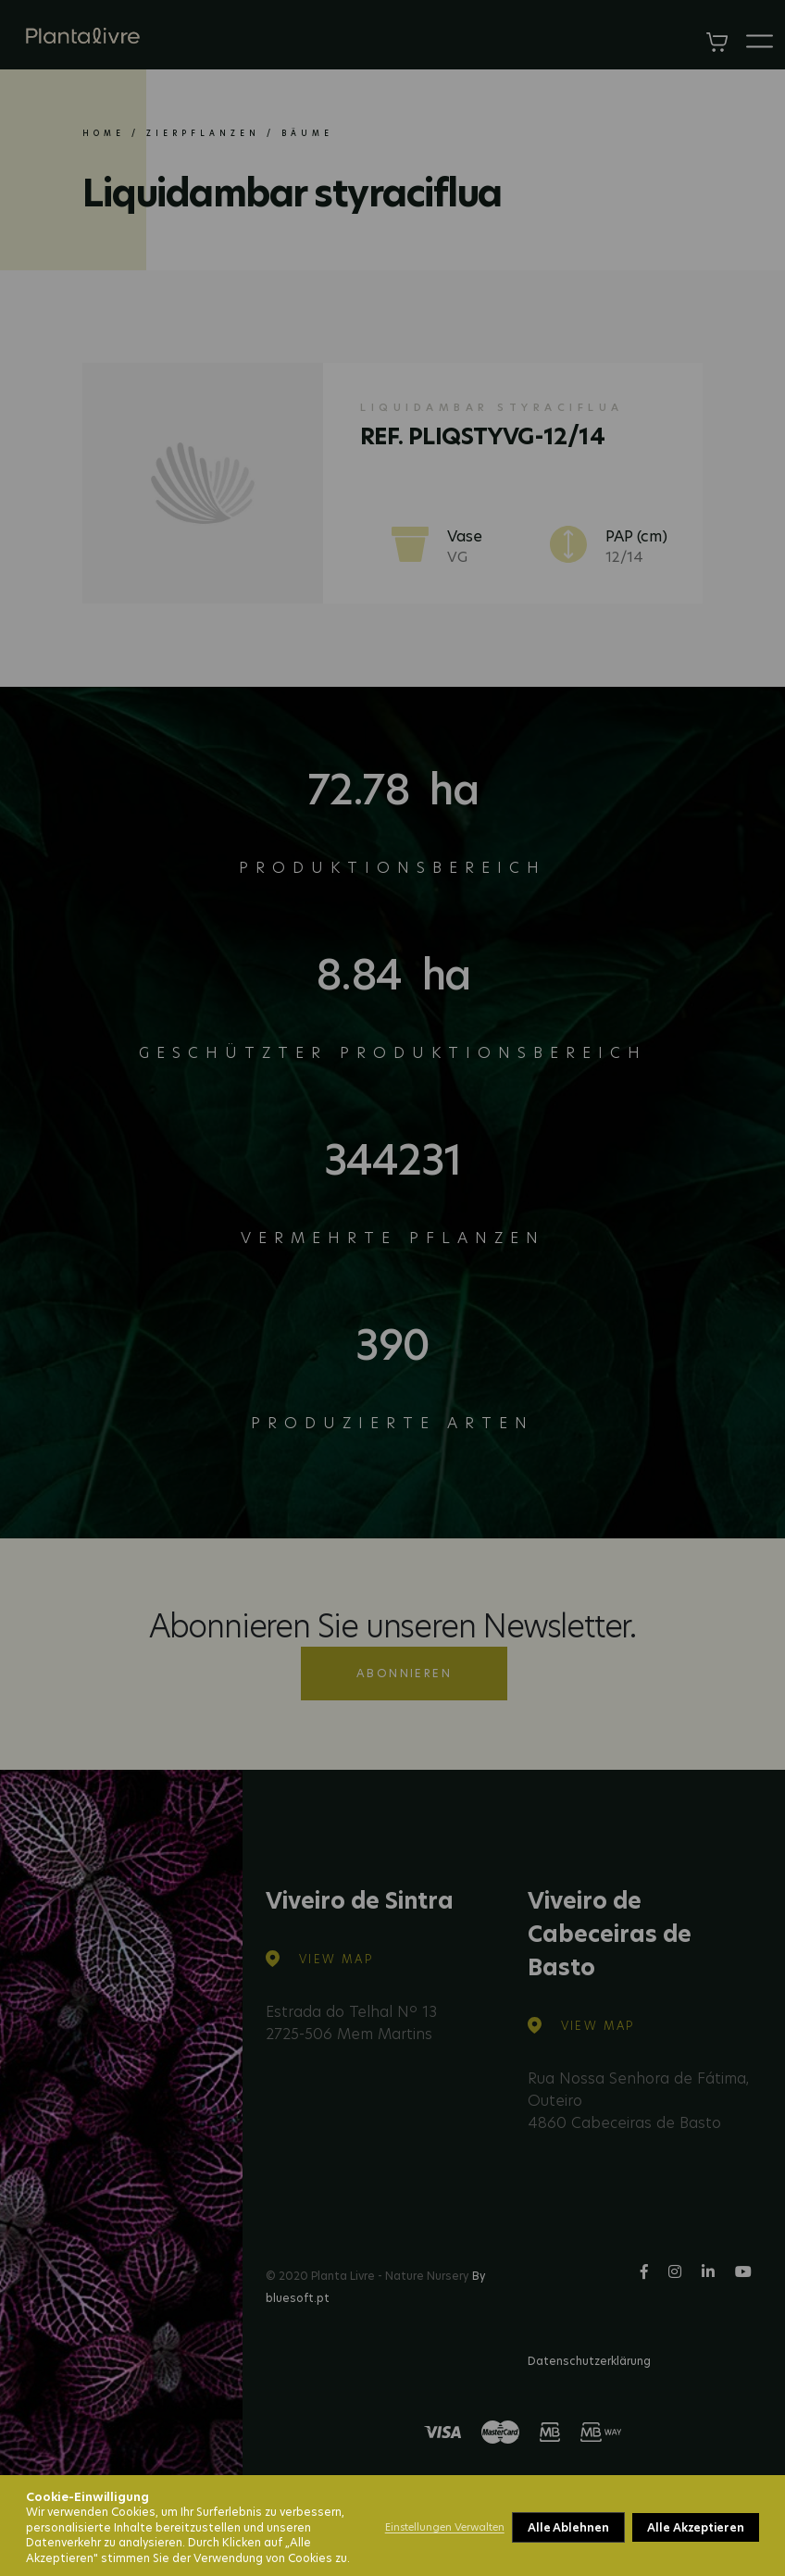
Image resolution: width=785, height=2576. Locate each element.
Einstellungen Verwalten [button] (445, 2527)
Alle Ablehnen (568, 2527)
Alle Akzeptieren (695, 2527)
